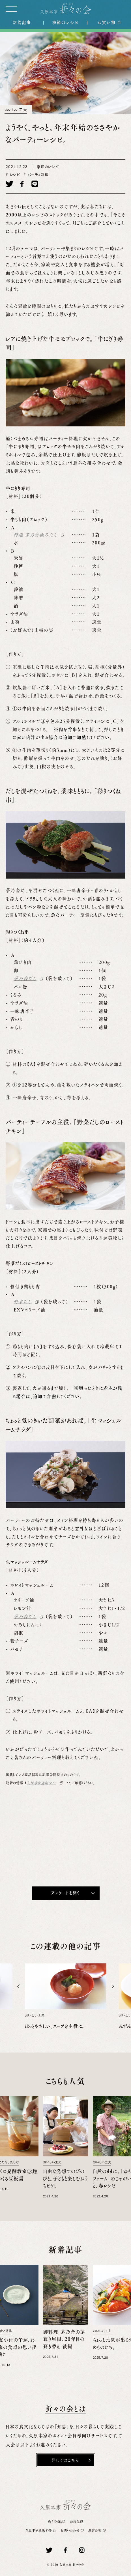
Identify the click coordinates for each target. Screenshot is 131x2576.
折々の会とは (56, 2521)
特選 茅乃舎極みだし (35, 535)
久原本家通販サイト (41, 1783)
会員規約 (76, 2521)
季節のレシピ (65, 22)
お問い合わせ (71, 2530)
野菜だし (23, 1301)
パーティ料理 (37, 175)
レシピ (14, 175)
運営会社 (95, 2530)
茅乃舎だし (25, 978)
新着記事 (22, 22)
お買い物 (106, 22)
